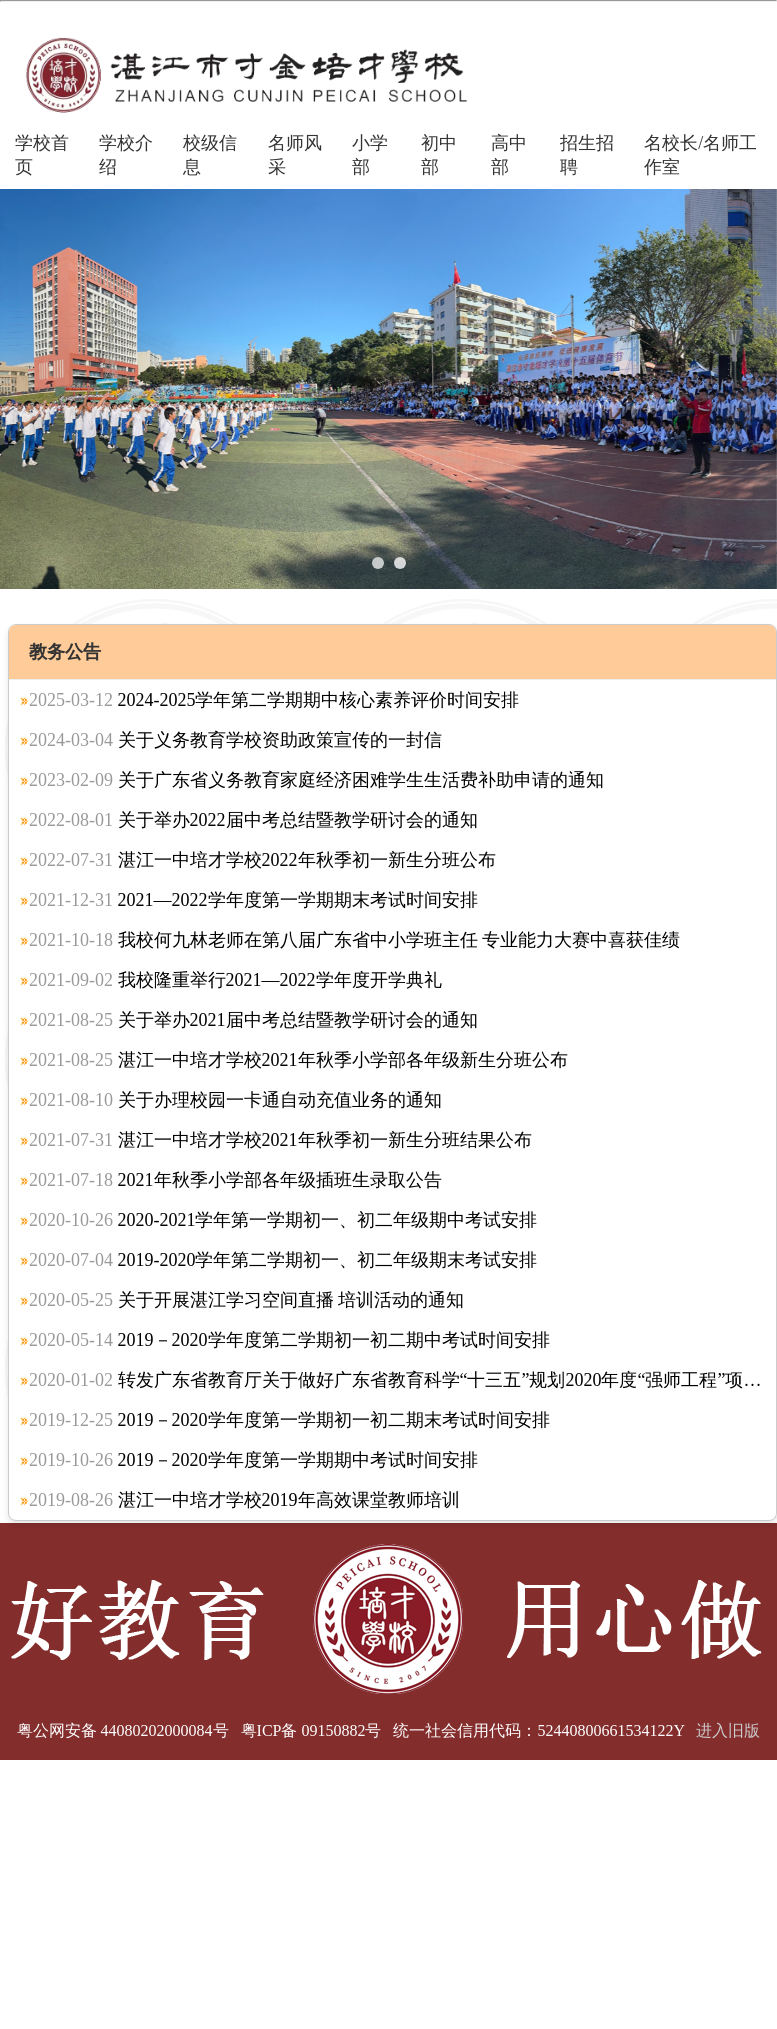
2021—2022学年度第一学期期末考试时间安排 (253, 900)
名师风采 (295, 155)
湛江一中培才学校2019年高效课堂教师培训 (244, 1500)
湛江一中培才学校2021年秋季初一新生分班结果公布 (280, 1140)
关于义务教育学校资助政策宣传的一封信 (235, 740)
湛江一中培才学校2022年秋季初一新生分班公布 (262, 860)
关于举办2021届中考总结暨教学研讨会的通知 (253, 1020)
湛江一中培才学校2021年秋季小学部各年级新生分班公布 (298, 1060)
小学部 (370, 155)
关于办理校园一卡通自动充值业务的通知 (235, 1100)
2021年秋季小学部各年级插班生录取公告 (235, 1180)
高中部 (509, 155)
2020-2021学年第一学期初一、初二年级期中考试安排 (283, 1220)
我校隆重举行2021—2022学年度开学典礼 (235, 980)
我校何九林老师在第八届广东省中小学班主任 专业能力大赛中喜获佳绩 (354, 940)
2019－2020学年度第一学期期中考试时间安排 (253, 1460)
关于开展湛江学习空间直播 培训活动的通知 (246, 1300)
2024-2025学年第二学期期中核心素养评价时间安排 (274, 700)
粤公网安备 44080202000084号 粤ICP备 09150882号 (199, 1730)
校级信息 (210, 155)
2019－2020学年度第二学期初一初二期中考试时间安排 (289, 1340)
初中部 (439, 155)
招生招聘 (587, 155)
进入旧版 (728, 1730)
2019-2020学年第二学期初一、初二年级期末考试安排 (283, 1260)
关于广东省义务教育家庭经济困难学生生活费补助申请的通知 (316, 780)
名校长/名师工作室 (700, 155)
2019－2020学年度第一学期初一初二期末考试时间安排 (289, 1420)
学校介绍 (126, 155)
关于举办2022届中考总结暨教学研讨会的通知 (253, 820)
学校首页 (42, 155)
